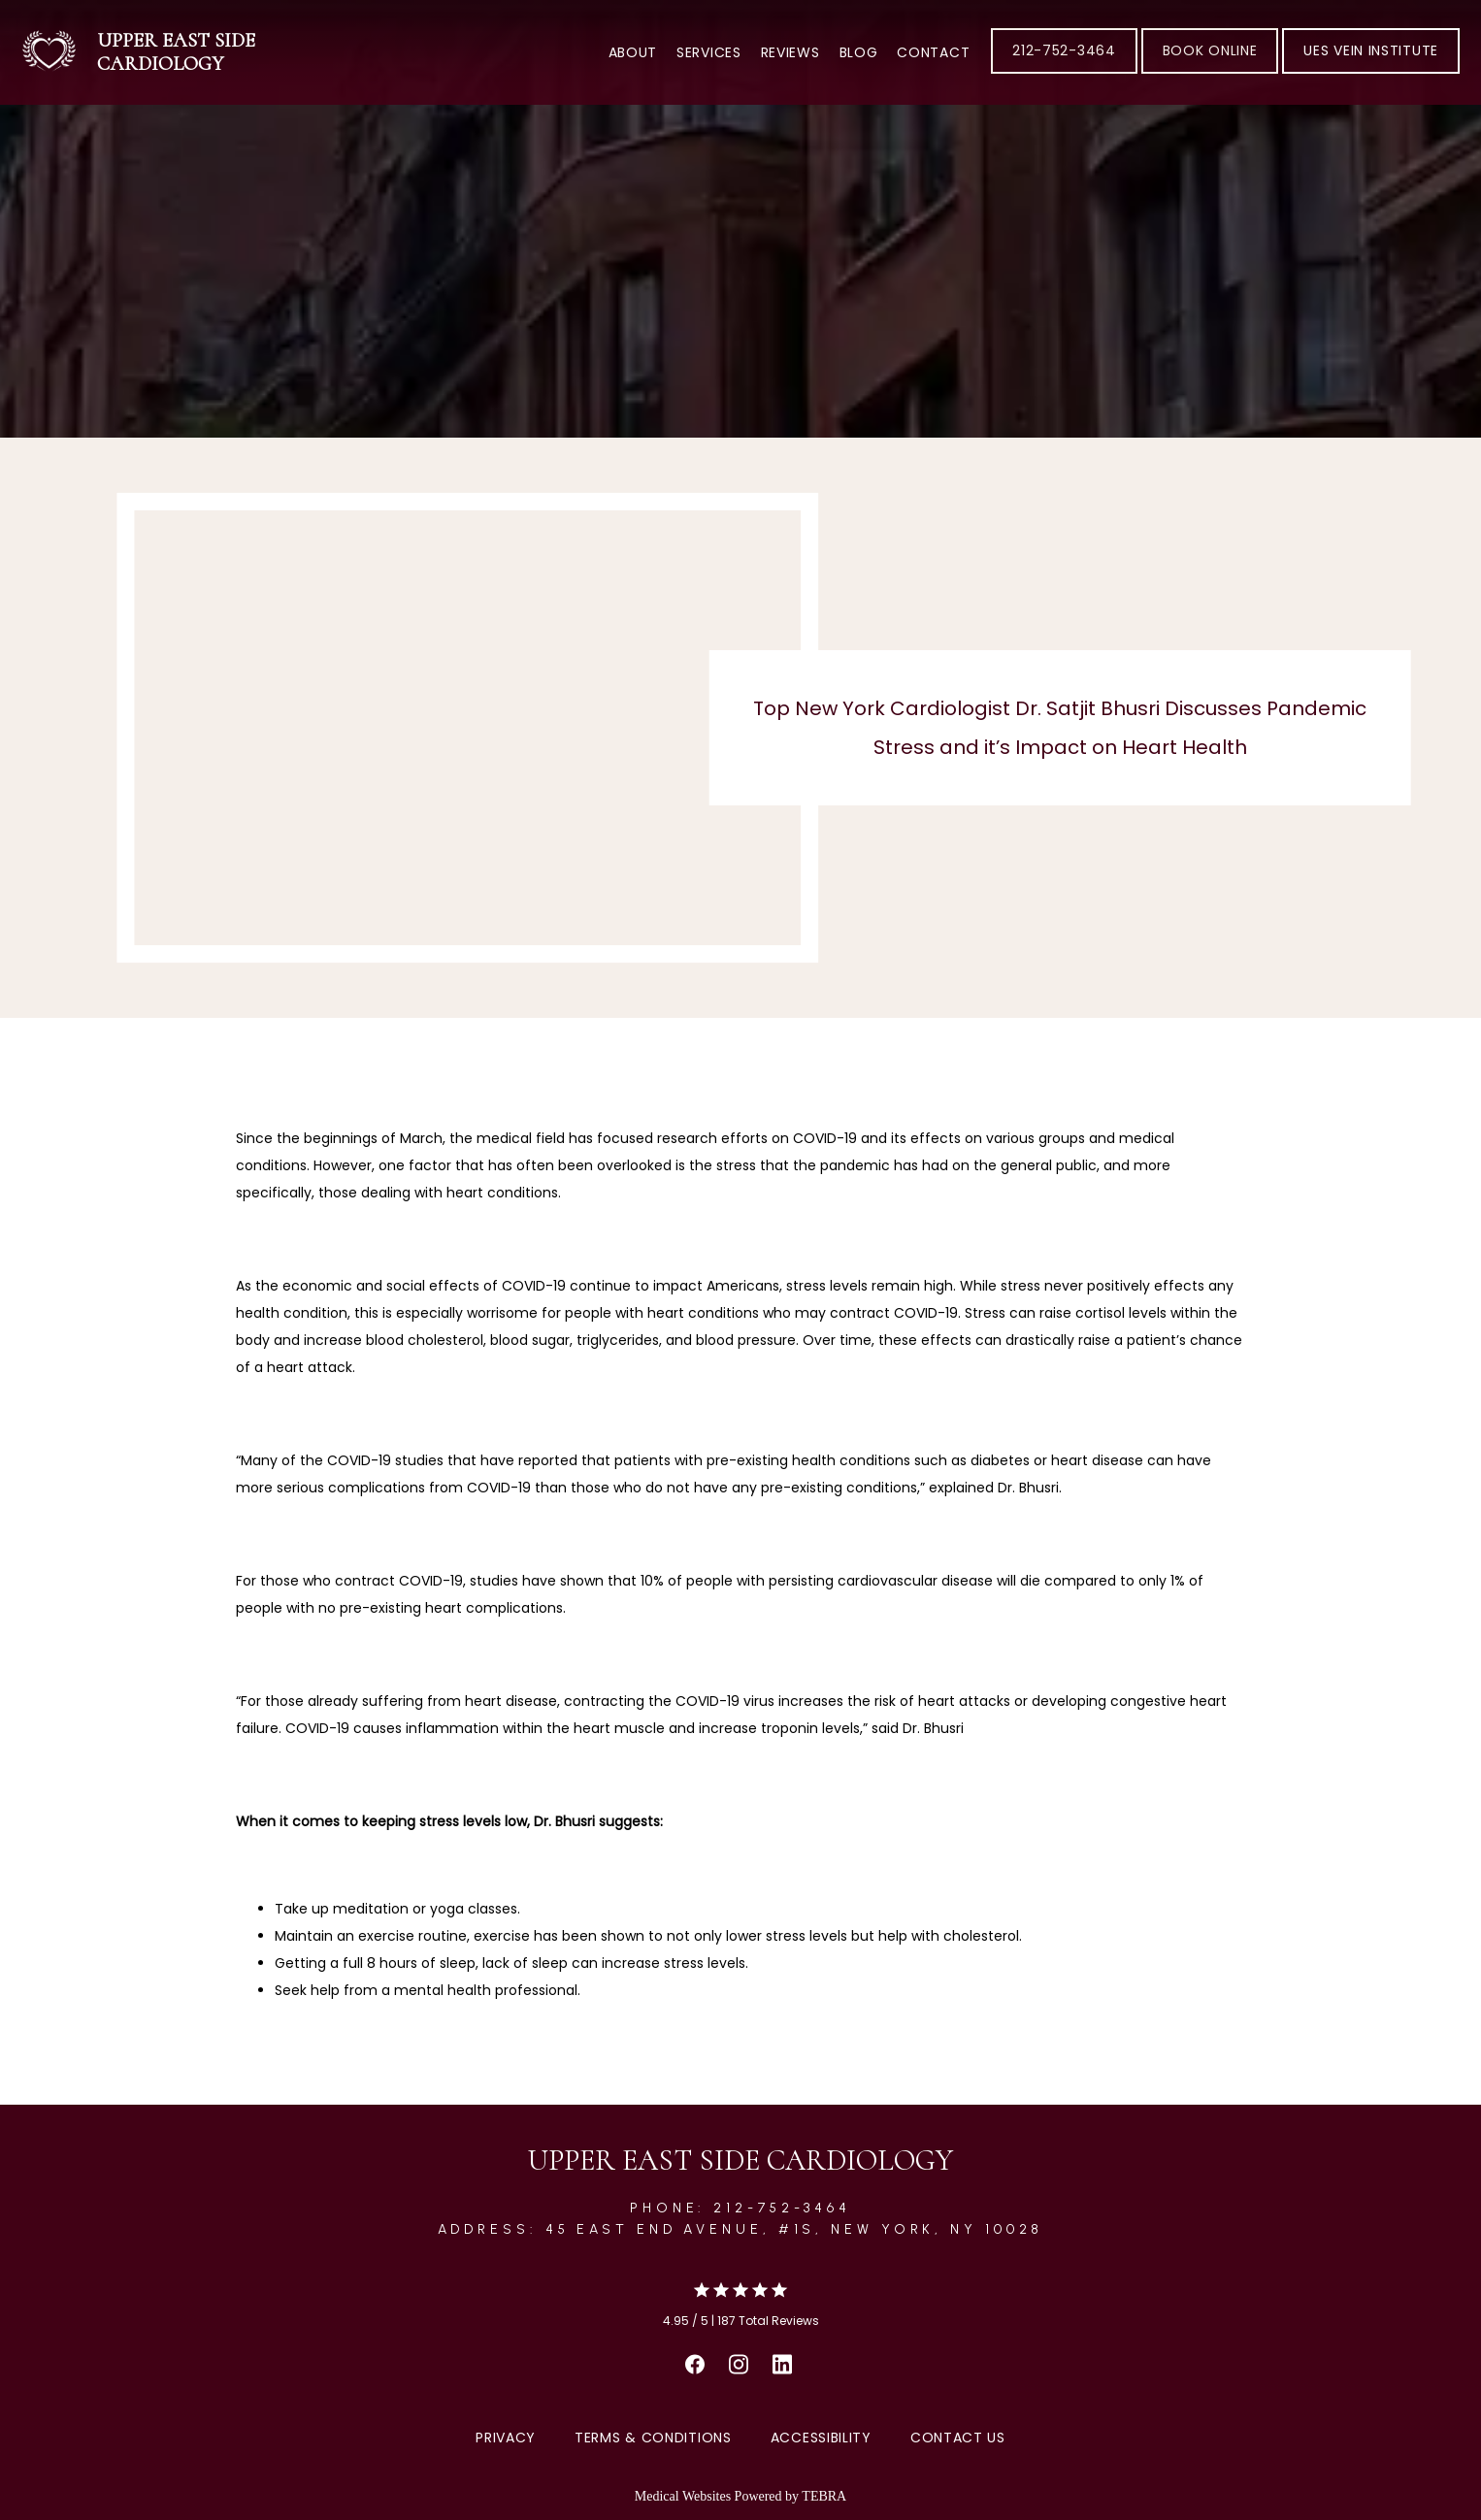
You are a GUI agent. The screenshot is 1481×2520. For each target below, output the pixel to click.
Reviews (790, 52)
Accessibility (821, 2437)
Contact (933, 52)
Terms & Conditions (653, 2437)
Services (708, 52)
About (633, 52)
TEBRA (824, 2496)
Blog (858, 52)
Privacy (506, 2437)
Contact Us (957, 2437)
